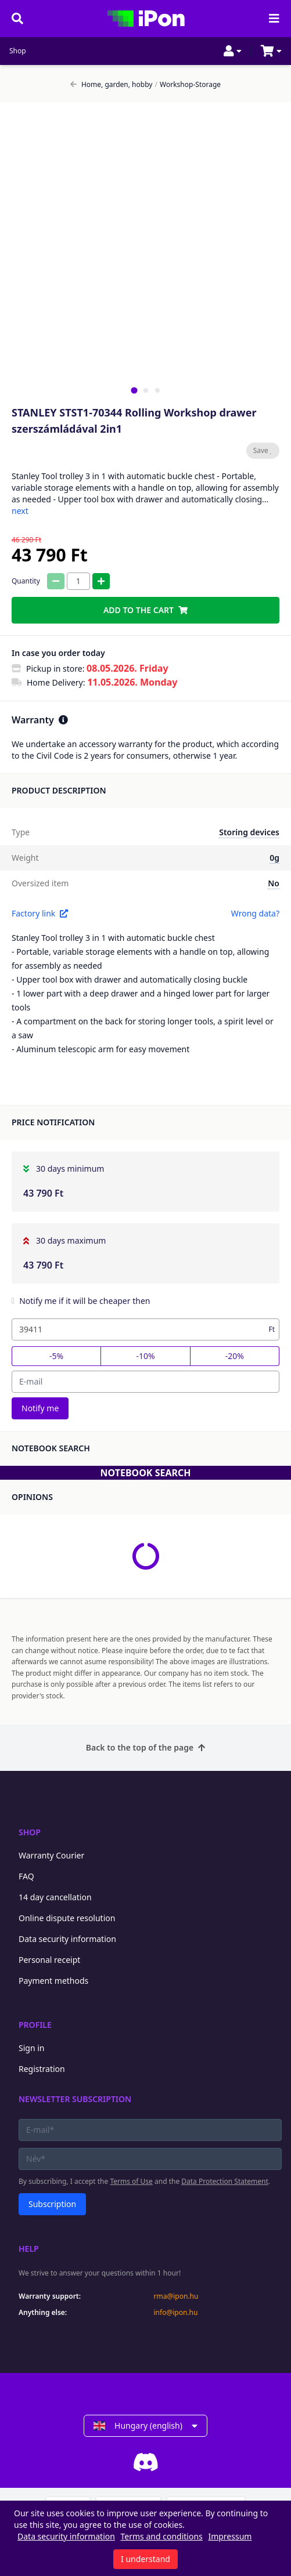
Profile (35, 2024)
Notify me (40, 1408)
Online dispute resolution (67, 1917)
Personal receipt (49, 1959)
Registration (42, 2068)
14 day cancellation (55, 1897)
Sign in (31, 2047)
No (273, 883)
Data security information (67, 1938)
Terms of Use (131, 2181)
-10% (145, 1355)
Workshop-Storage (188, 84)
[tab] (134, 390)
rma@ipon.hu (176, 2296)
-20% (234, 1355)
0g (274, 857)
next (20, 510)
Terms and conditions (162, 2536)
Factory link (40, 913)
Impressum (230, 2536)
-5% (56, 1355)
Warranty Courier (51, 1855)
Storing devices (249, 832)
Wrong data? (255, 913)
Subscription (52, 2203)
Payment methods (53, 1980)
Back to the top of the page (145, 1747)
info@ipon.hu (176, 2312)
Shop (17, 51)
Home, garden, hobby (111, 84)
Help (29, 2248)
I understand (145, 2558)
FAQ (26, 1876)
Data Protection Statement (224, 2181)
